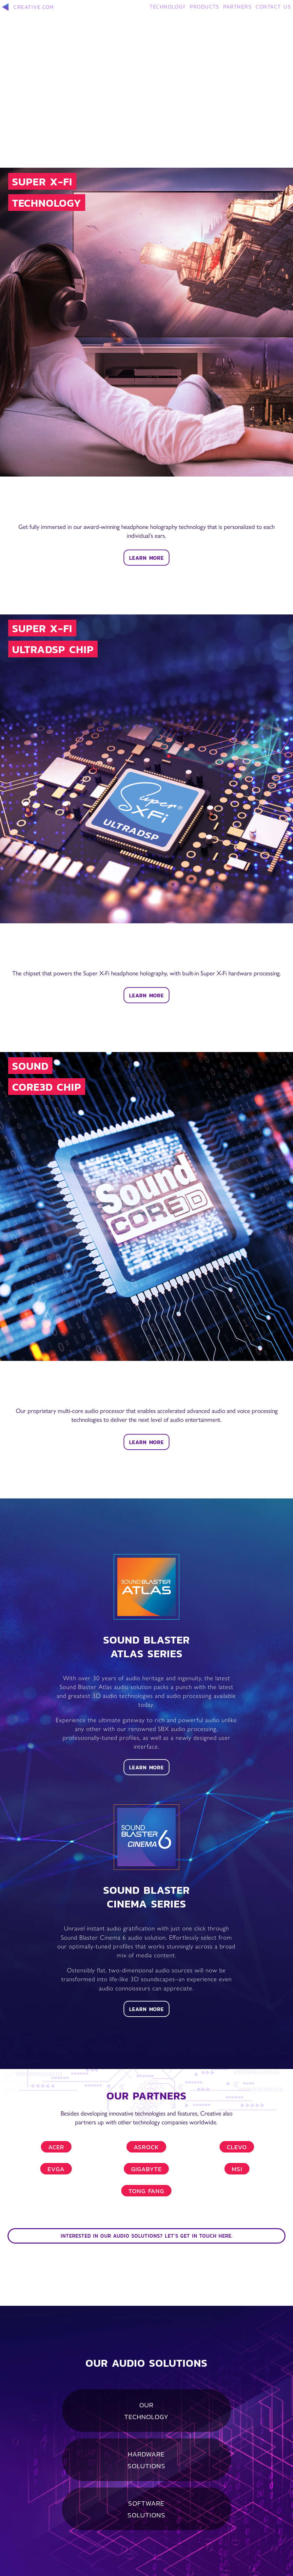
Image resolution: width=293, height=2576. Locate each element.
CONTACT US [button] (273, 6)
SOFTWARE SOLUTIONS (146, 2509)
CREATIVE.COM (28, 7)
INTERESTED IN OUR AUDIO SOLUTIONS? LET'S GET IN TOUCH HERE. (147, 2236)
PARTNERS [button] (237, 6)
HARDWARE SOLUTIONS (146, 2460)
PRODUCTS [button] (204, 6)
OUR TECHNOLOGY (146, 2410)
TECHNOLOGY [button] (167, 6)
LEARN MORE (146, 558)
